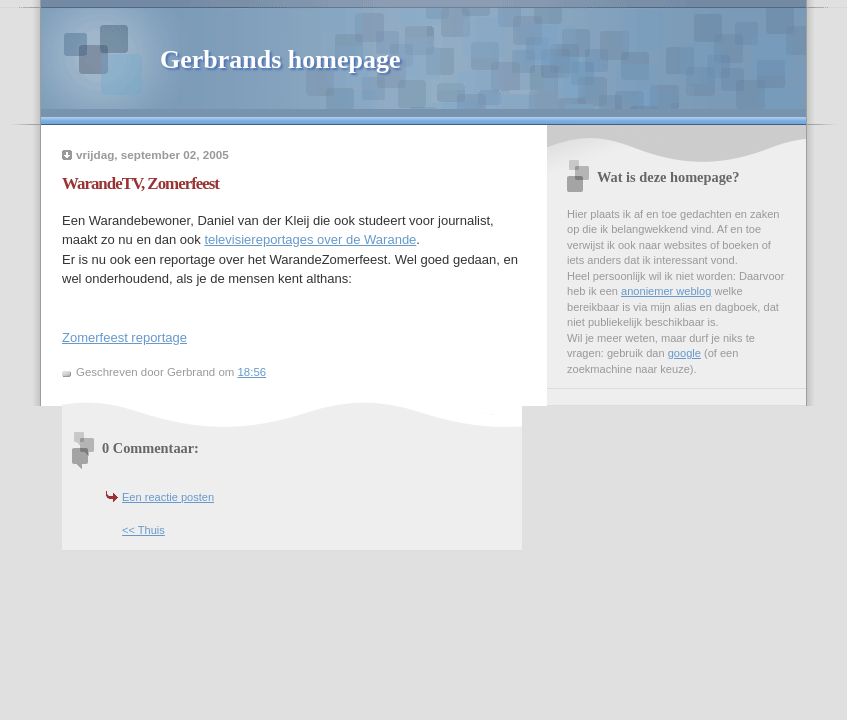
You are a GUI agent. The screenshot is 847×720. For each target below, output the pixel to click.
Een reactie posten (168, 497)
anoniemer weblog (666, 291)
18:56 (251, 372)
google (684, 353)
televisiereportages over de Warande (310, 239)
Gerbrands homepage (280, 59)
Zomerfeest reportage (124, 337)
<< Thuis (143, 530)
